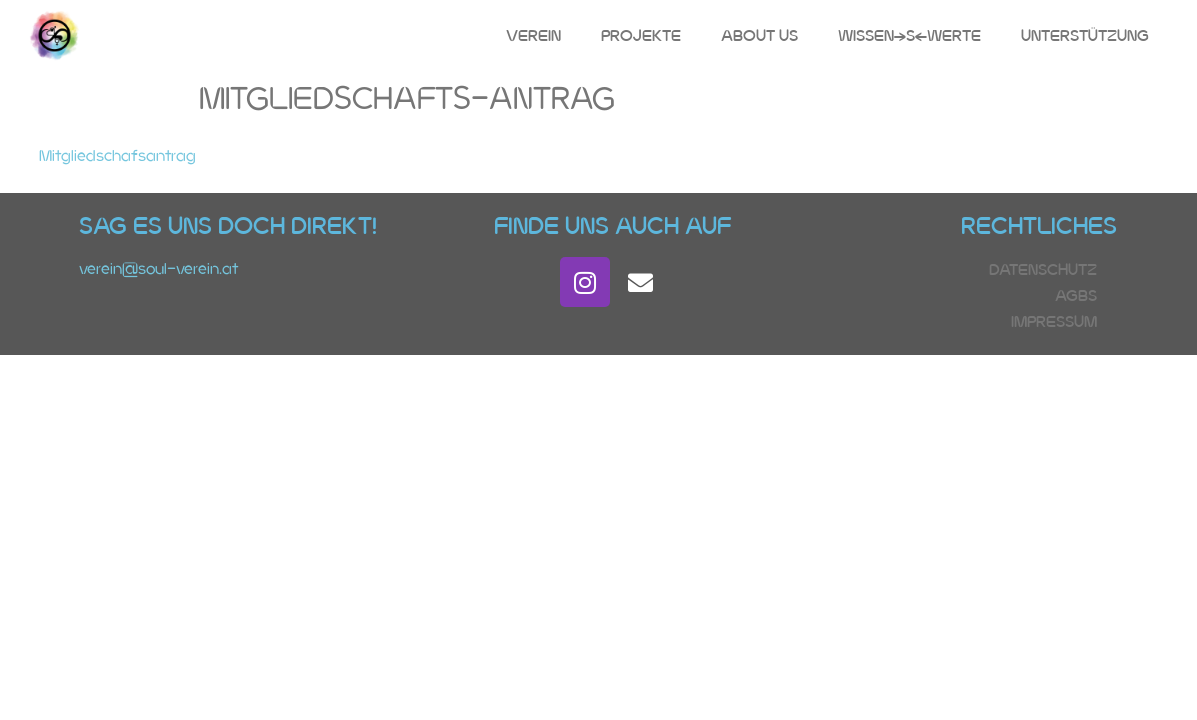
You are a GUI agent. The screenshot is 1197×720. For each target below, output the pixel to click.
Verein (533, 35)
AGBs (1076, 295)
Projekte (641, 35)
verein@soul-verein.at (158, 268)
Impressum (1054, 321)
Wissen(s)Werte (909, 35)
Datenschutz (1043, 269)
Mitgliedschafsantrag (117, 155)
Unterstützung (1085, 35)
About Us (759, 35)
